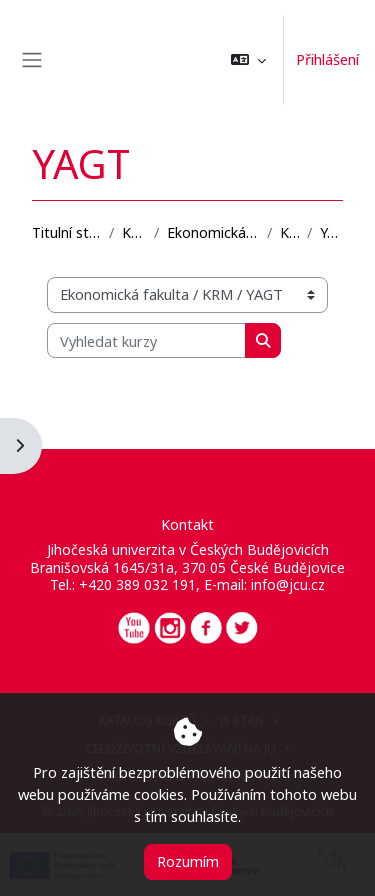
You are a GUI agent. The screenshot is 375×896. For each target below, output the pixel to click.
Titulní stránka (66, 232)
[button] (248, 60)
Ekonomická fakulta (213, 232)
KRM (290, 232)
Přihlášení (327, 59)
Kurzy (133, 232)
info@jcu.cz (288, 584)
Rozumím (188, 861)
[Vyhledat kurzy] (146, 341)
